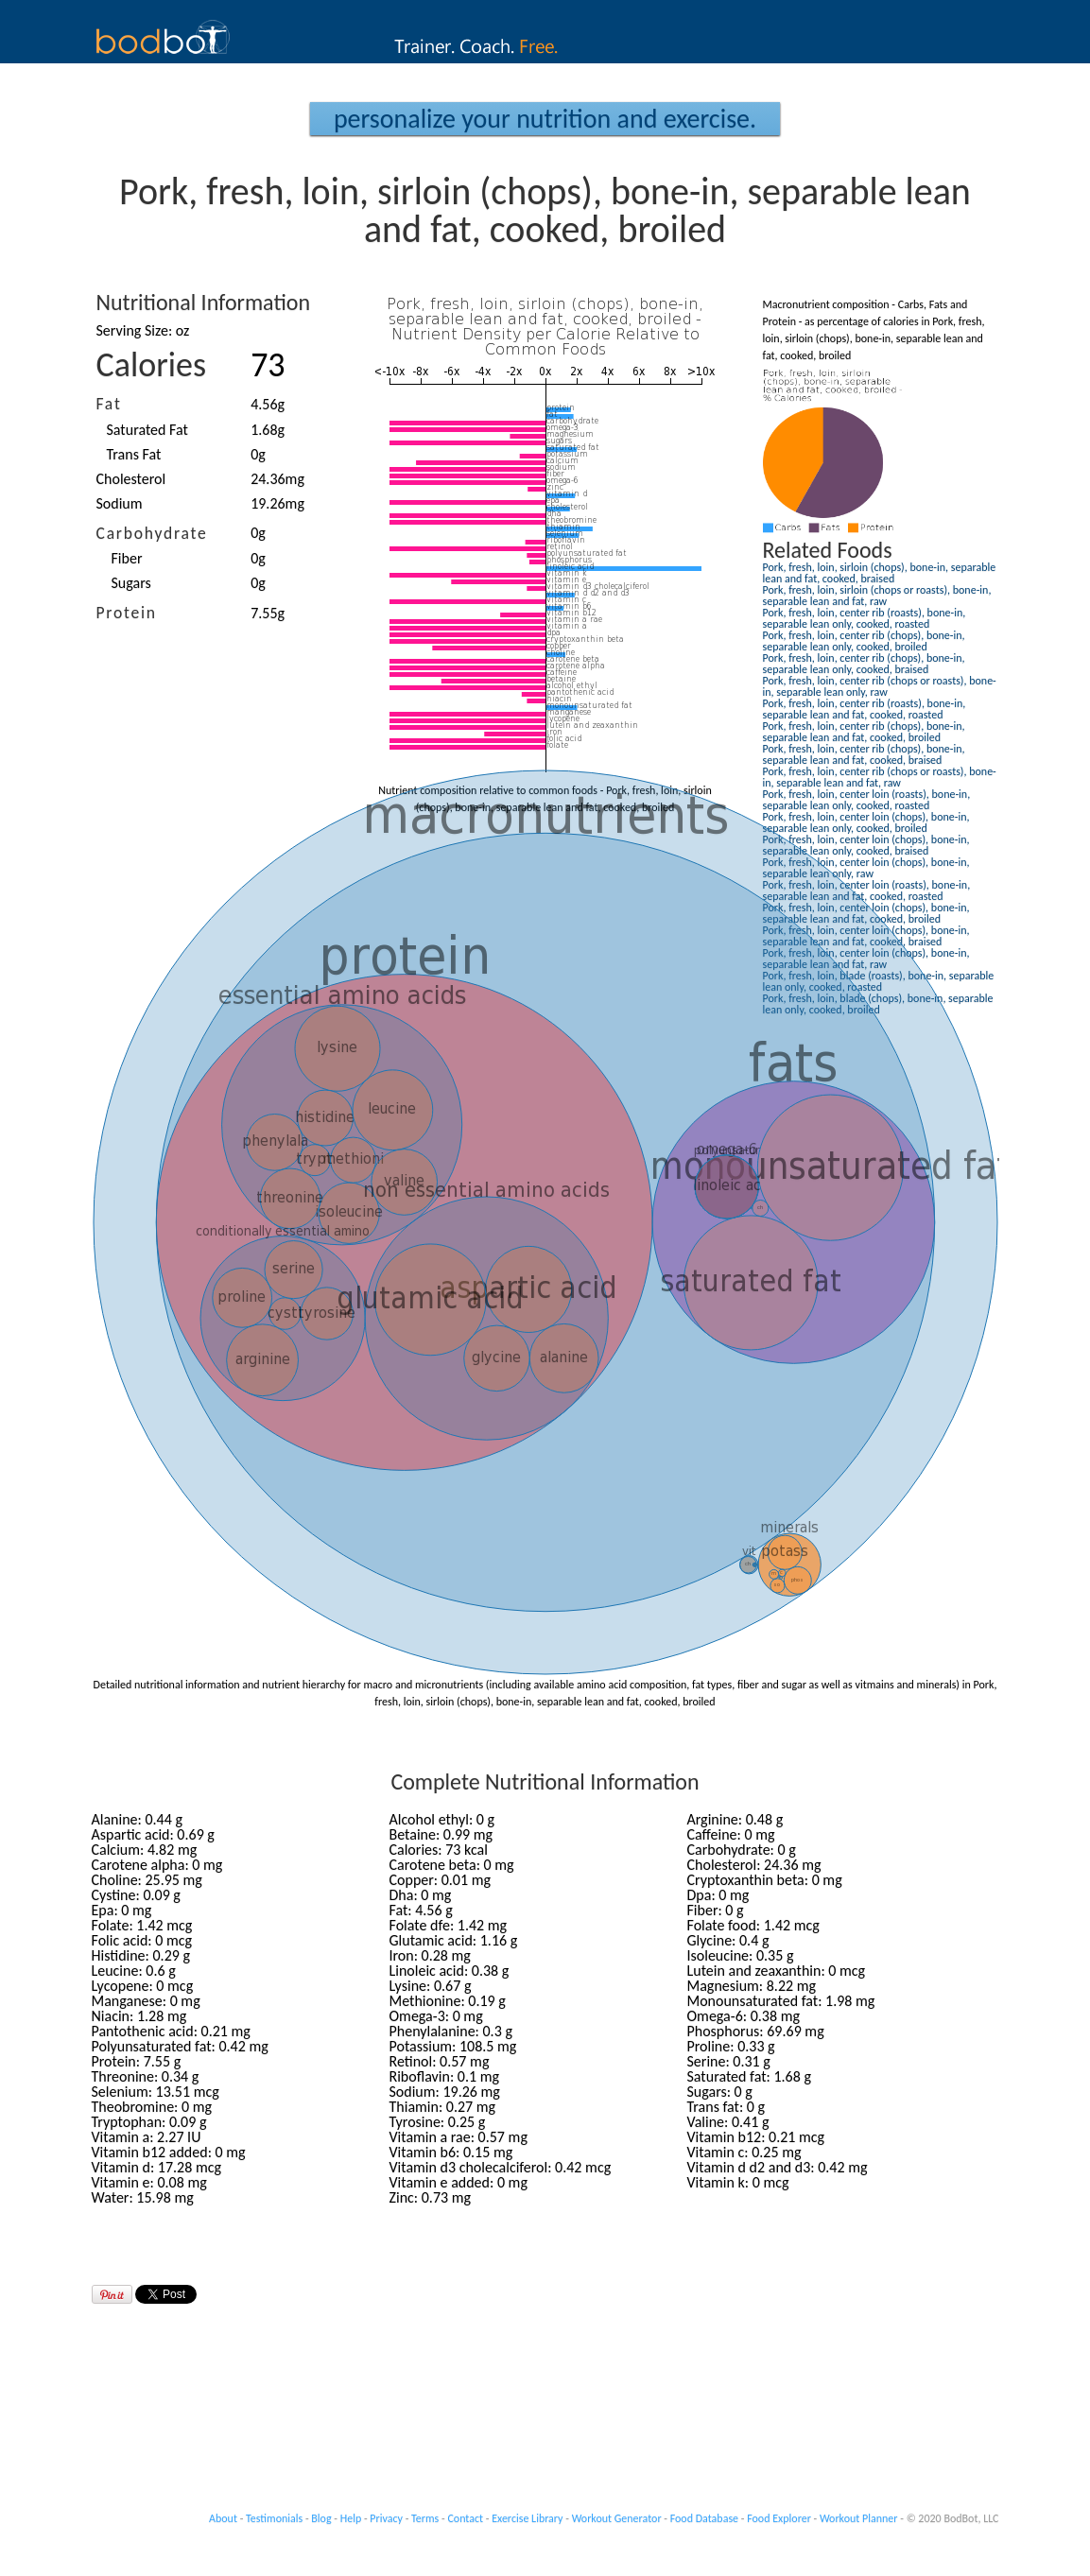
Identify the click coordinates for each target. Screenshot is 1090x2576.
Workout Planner (859, 2518)
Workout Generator (617, 2518)
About (223, 2518)
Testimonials (274, 2518)
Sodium (119, 503)
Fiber (127, 558)
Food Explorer (779, 2518)
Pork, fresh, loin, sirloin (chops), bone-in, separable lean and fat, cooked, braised (879, 573)
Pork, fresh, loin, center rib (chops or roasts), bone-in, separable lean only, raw (879, 686)
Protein (126, 612)
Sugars (131, 583)
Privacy (386, 2518)
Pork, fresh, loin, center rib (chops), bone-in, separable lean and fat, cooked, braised (864, 754)
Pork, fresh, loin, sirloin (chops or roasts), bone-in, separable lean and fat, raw (877, 595)
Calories (151, 365)
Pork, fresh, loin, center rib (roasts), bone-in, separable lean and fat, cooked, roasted (864, 709)
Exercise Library (527, 2518)
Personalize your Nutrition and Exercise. (545, 118)
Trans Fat (134, 454)
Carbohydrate (152, 533)
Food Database (704, 2518)
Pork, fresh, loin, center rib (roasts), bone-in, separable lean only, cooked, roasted (864, 618)
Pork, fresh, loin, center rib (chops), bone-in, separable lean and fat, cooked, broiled (864, 731)
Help (351, 2518)
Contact (465, 2518)
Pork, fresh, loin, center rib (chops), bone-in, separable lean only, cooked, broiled (864, 641)
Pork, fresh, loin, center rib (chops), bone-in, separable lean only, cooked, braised (864, 663)
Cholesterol (131, 479)
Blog (321, 2518)
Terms (425, 2518)
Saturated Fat (147, 430)
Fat (109, 403)
